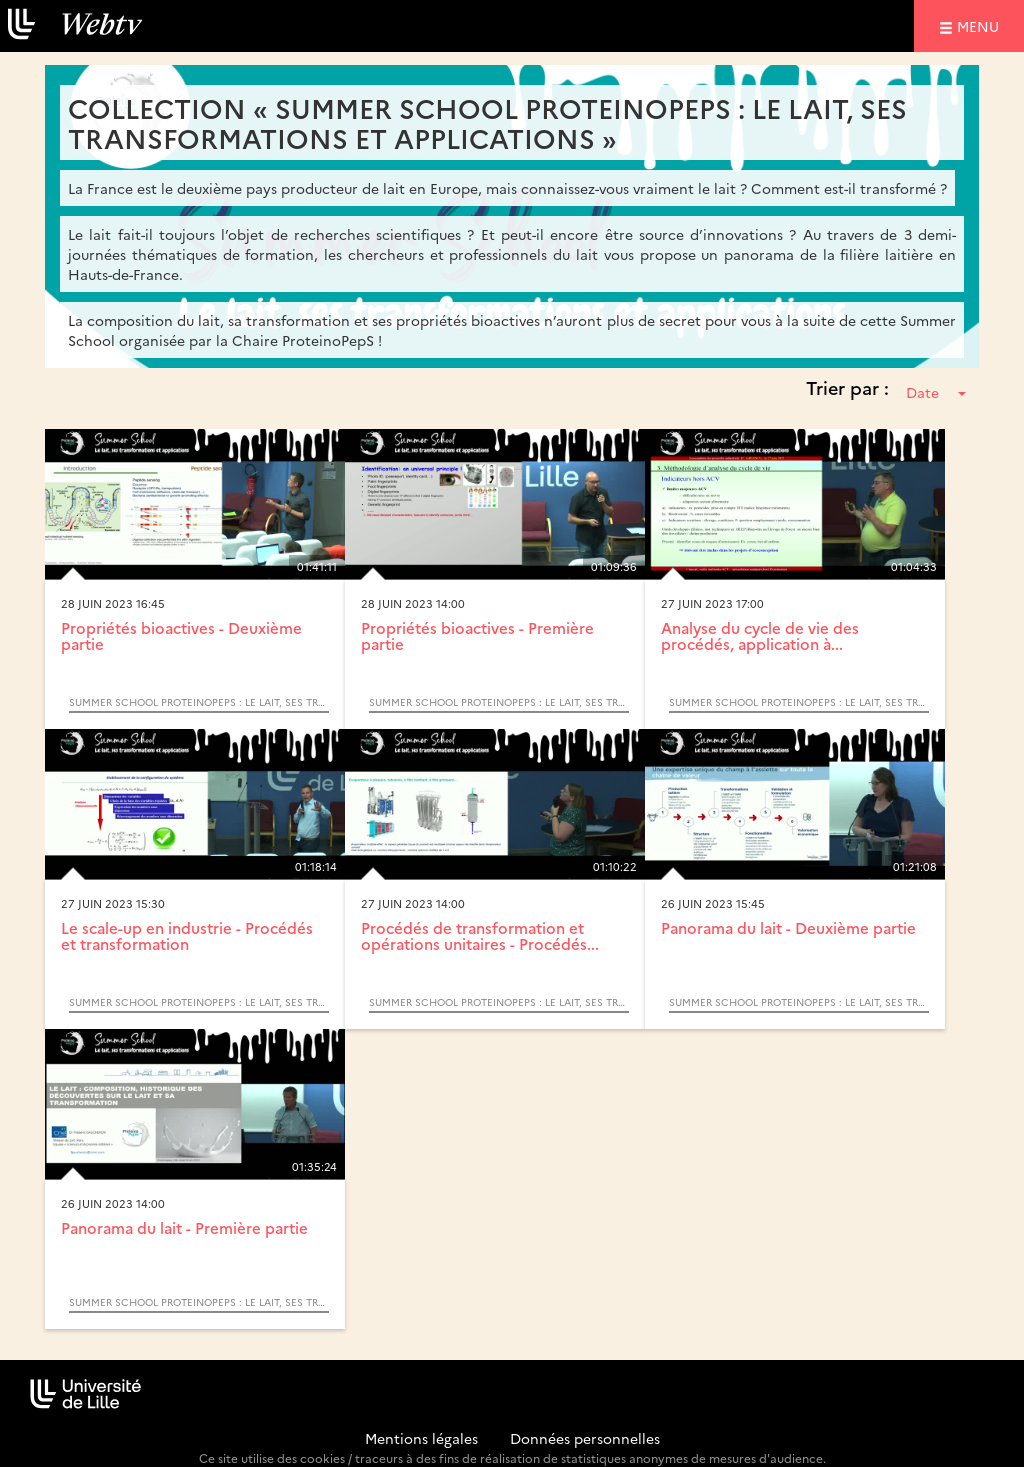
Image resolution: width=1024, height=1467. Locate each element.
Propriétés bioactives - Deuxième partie (181, 636)
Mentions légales (421, 1438)
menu (981, 25)
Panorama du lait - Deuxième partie (788, 927)
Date (936, 392)
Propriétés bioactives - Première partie (477, 636)
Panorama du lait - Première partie (184, 1227)
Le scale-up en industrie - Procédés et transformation (187, 936)
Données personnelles (585, 1438)
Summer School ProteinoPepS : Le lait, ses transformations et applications (199, 702)
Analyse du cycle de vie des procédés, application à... (760, 636)
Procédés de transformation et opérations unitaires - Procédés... (480, 936)
